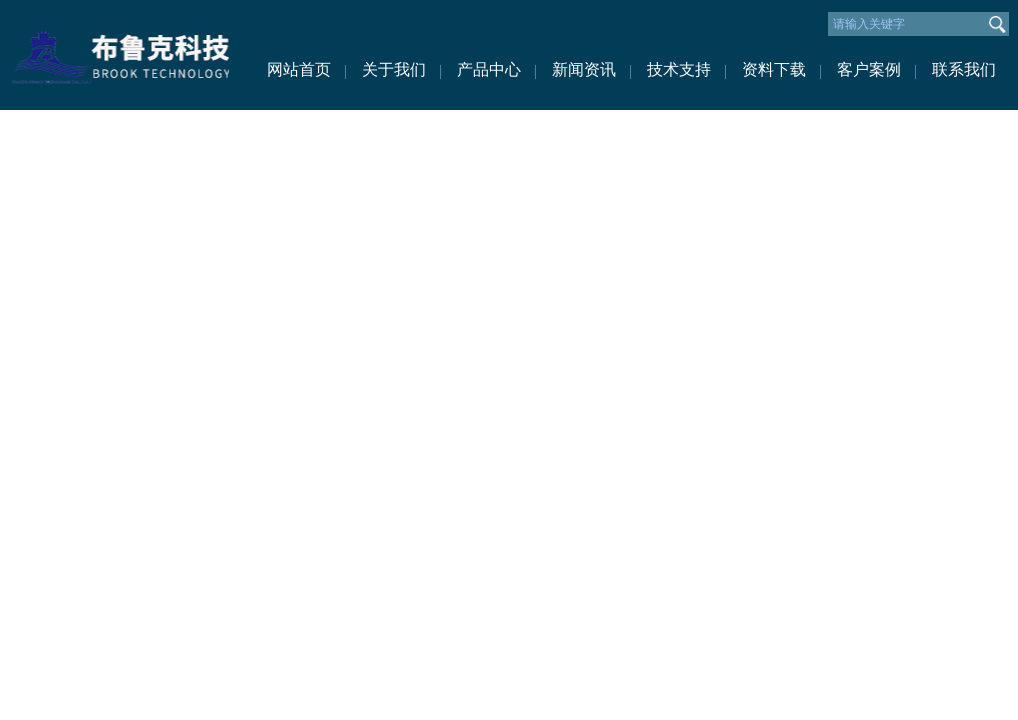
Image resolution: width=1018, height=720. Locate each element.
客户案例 (869, 69)
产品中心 (489, 69)
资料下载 (774, 69)
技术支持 (679, 69)
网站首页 (299, 69)
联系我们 (964, 69)
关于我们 (394, 69)
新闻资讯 (584, 69)
